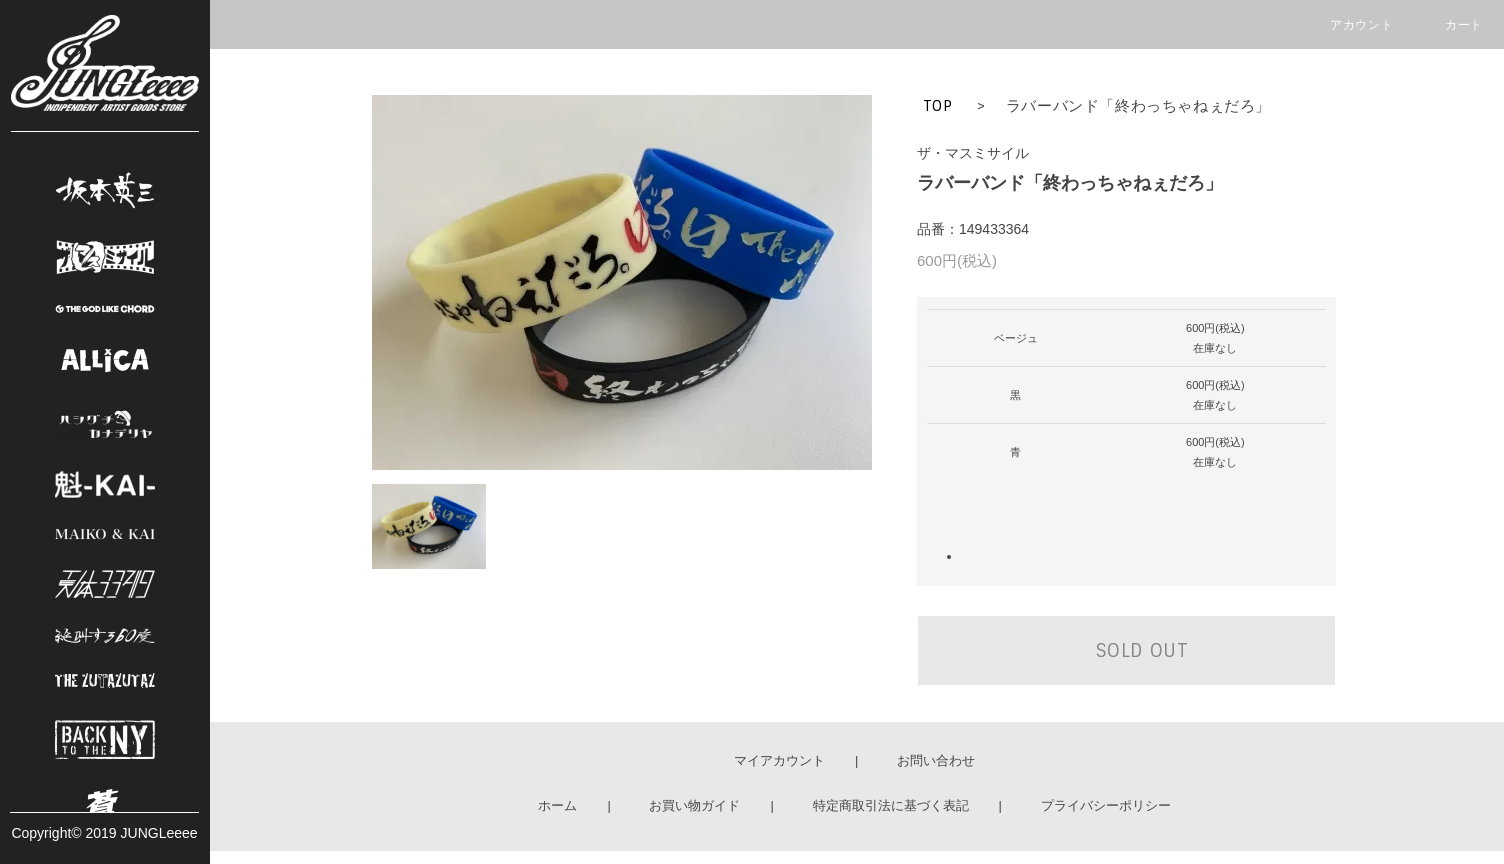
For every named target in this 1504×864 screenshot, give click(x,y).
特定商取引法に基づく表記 (891, 805)
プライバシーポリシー (1106, 805)
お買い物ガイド (694, 805)
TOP (938, 106)
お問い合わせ (936, 760)
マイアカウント (779, 760)
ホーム (557, 805)
